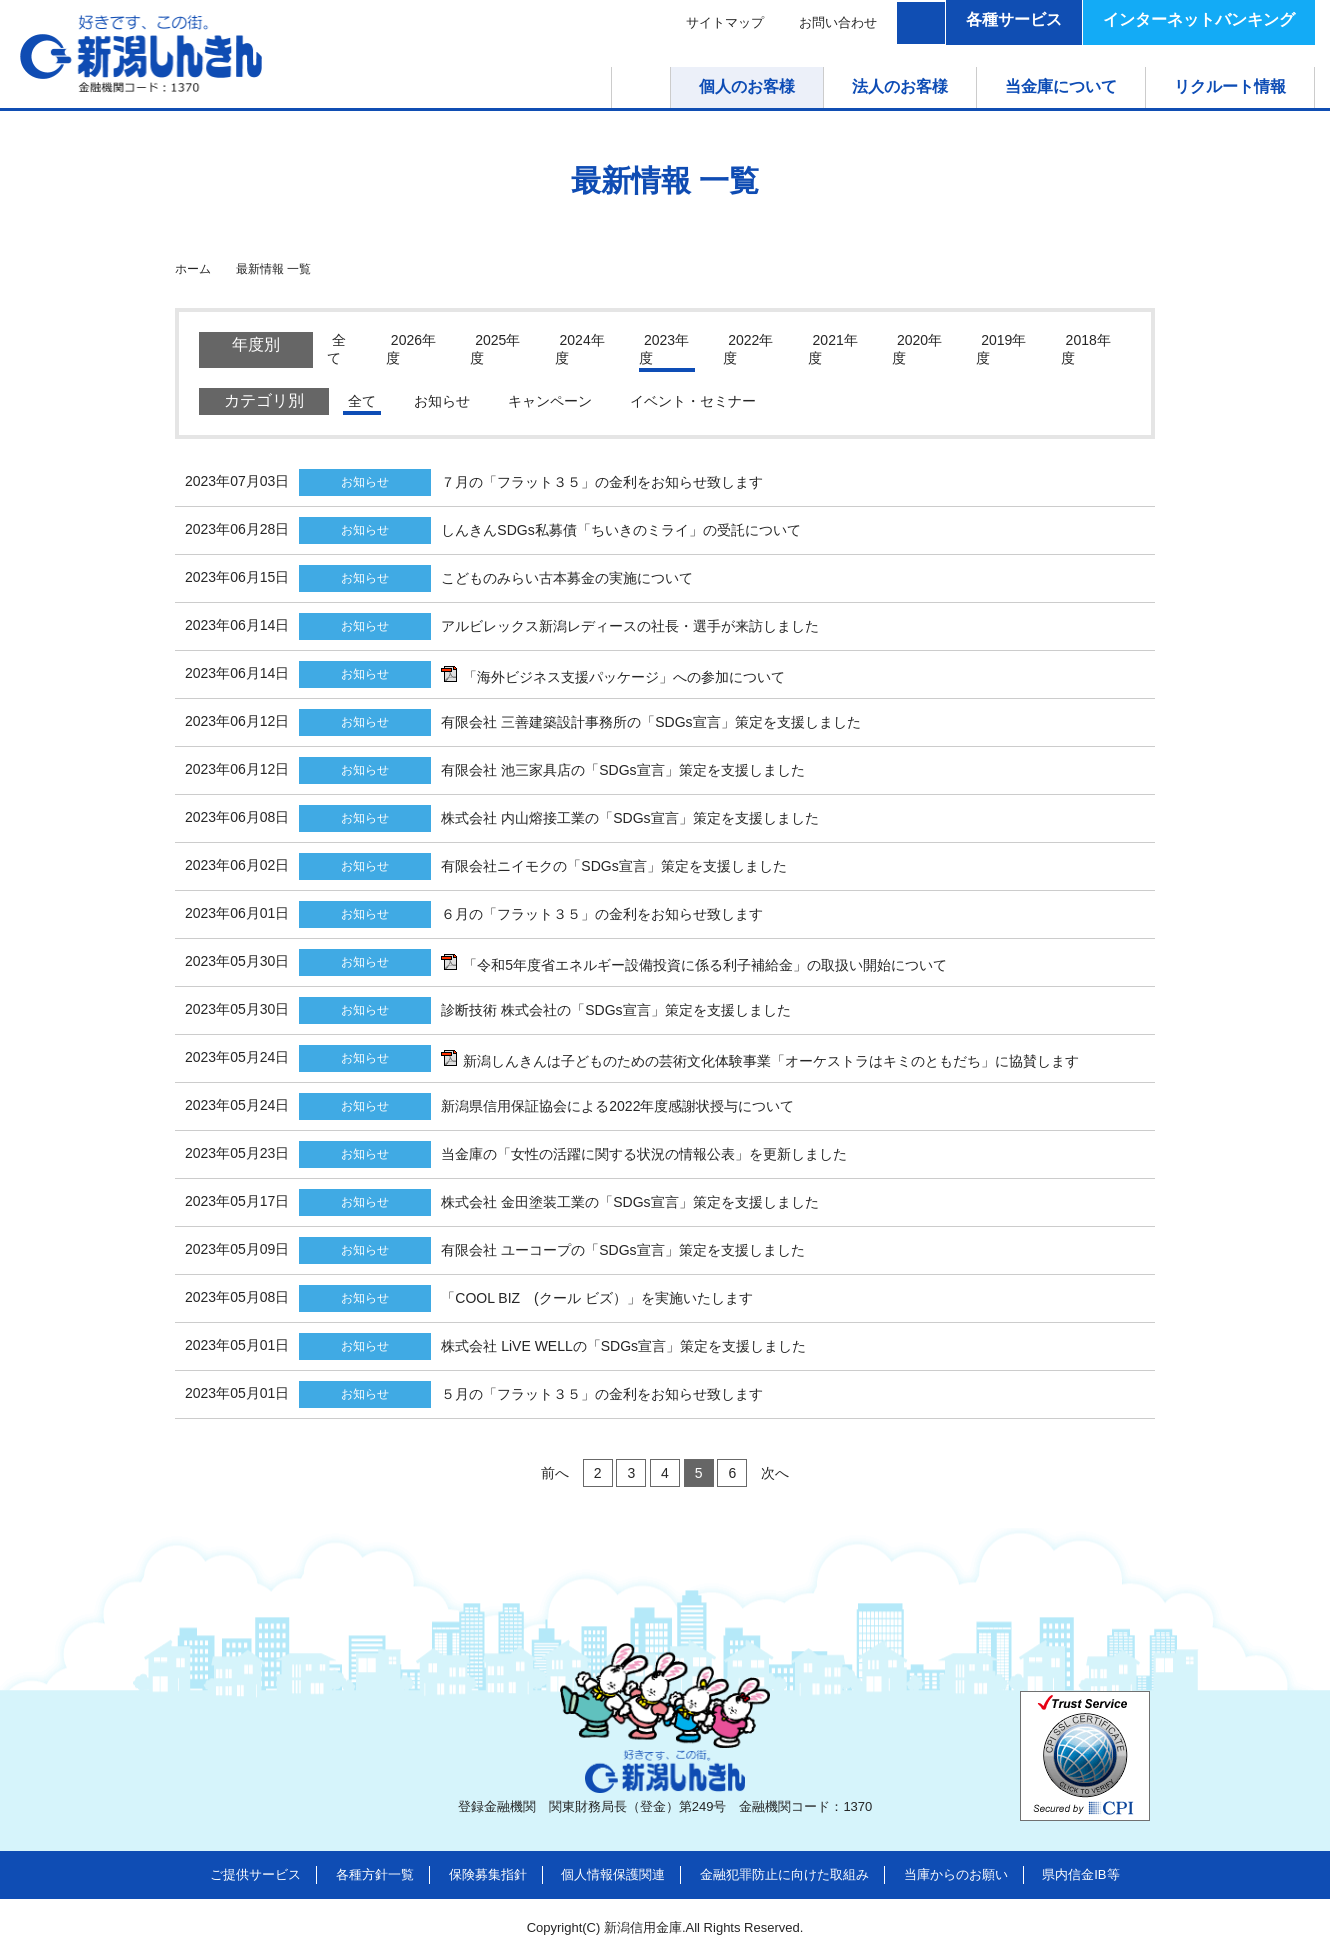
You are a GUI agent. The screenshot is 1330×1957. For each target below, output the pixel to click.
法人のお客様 (900, 86)
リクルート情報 (1230, 86)
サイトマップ (725, 22)
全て (362, 401)
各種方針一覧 (375, 1874)
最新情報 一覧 (273, 269)
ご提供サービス (255, 1874)
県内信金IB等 (1080, 1874)
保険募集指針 (488, 1874)
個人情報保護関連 (613, 1874)
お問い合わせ (838, 22)
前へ (555, 1473)
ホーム (670, 86)
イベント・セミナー (693, 401)
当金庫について (1061, 86)
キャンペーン (550, 401)
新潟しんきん (141, 54)
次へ (775, 1473)
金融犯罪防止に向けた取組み (784, 1874)
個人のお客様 (747, 86)
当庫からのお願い (956, 1874)
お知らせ (442, 401)
